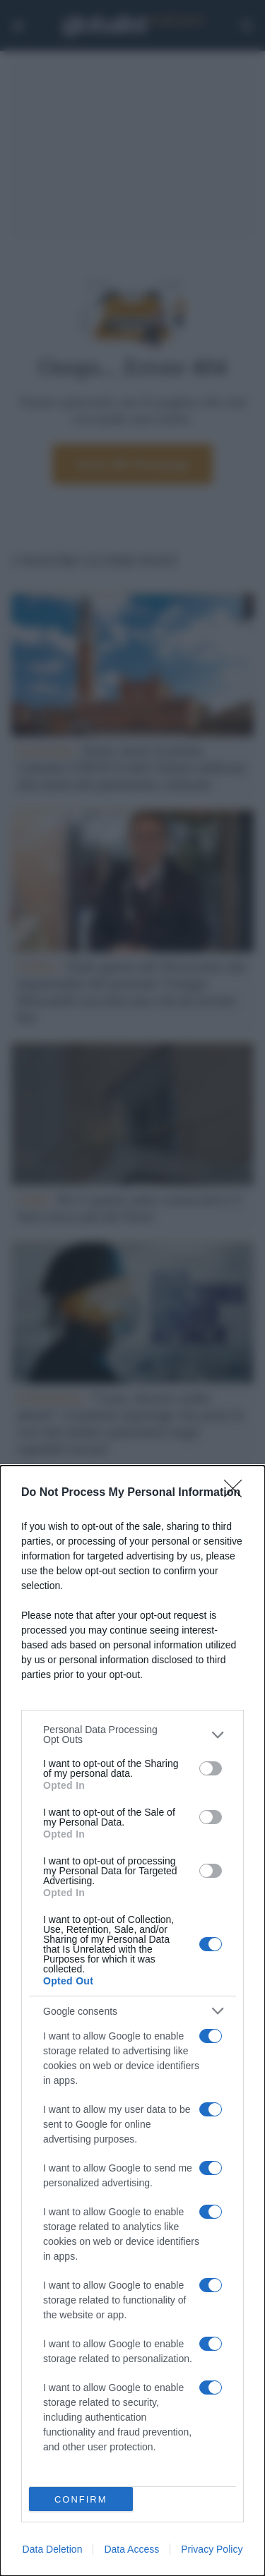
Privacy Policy (211, 2549)
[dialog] (132, 2021)
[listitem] (132, 1734)
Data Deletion (53, 2549)
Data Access (131, 2549)
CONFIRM (80, 2499)
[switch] (210, 1768)
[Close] (237, 1493)
